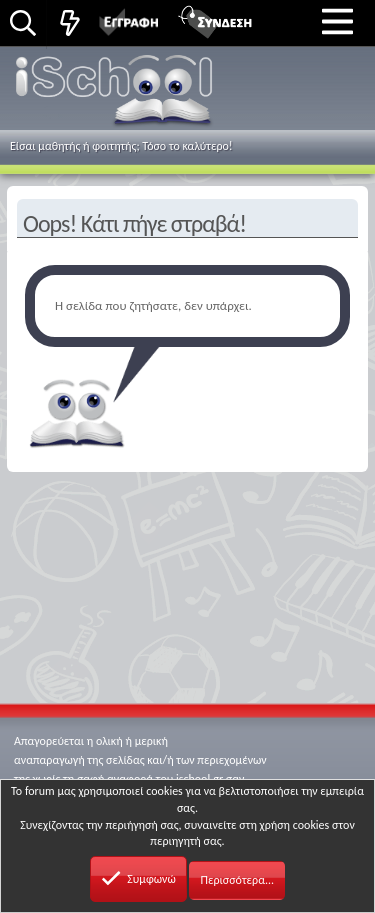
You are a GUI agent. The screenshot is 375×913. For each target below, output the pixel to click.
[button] (337, 21)
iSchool (117, 94)
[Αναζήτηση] (23, 24)
